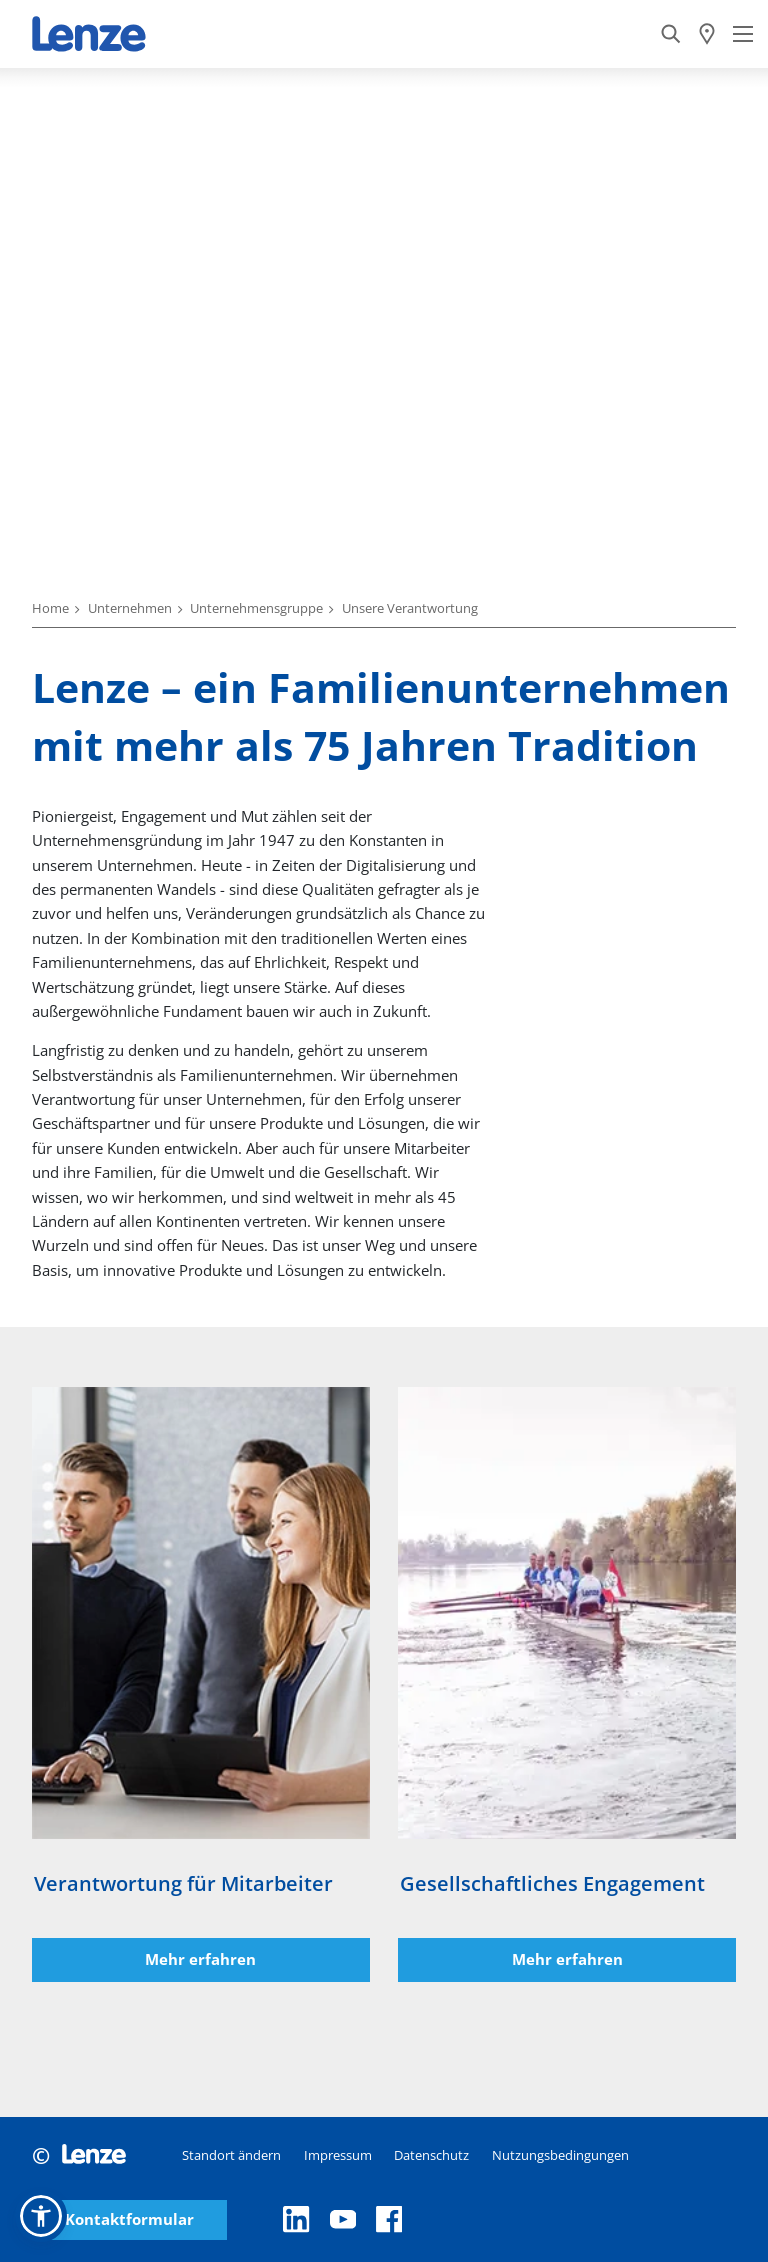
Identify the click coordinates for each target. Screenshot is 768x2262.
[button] (41, 2216)
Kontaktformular (129, 2219)
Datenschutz (431, 2155)
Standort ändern (231, 2155)
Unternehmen (130, 608)
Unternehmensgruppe (256, 608)
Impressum (338, 2155)
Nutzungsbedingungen (560, 2155)
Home (50, 608)
